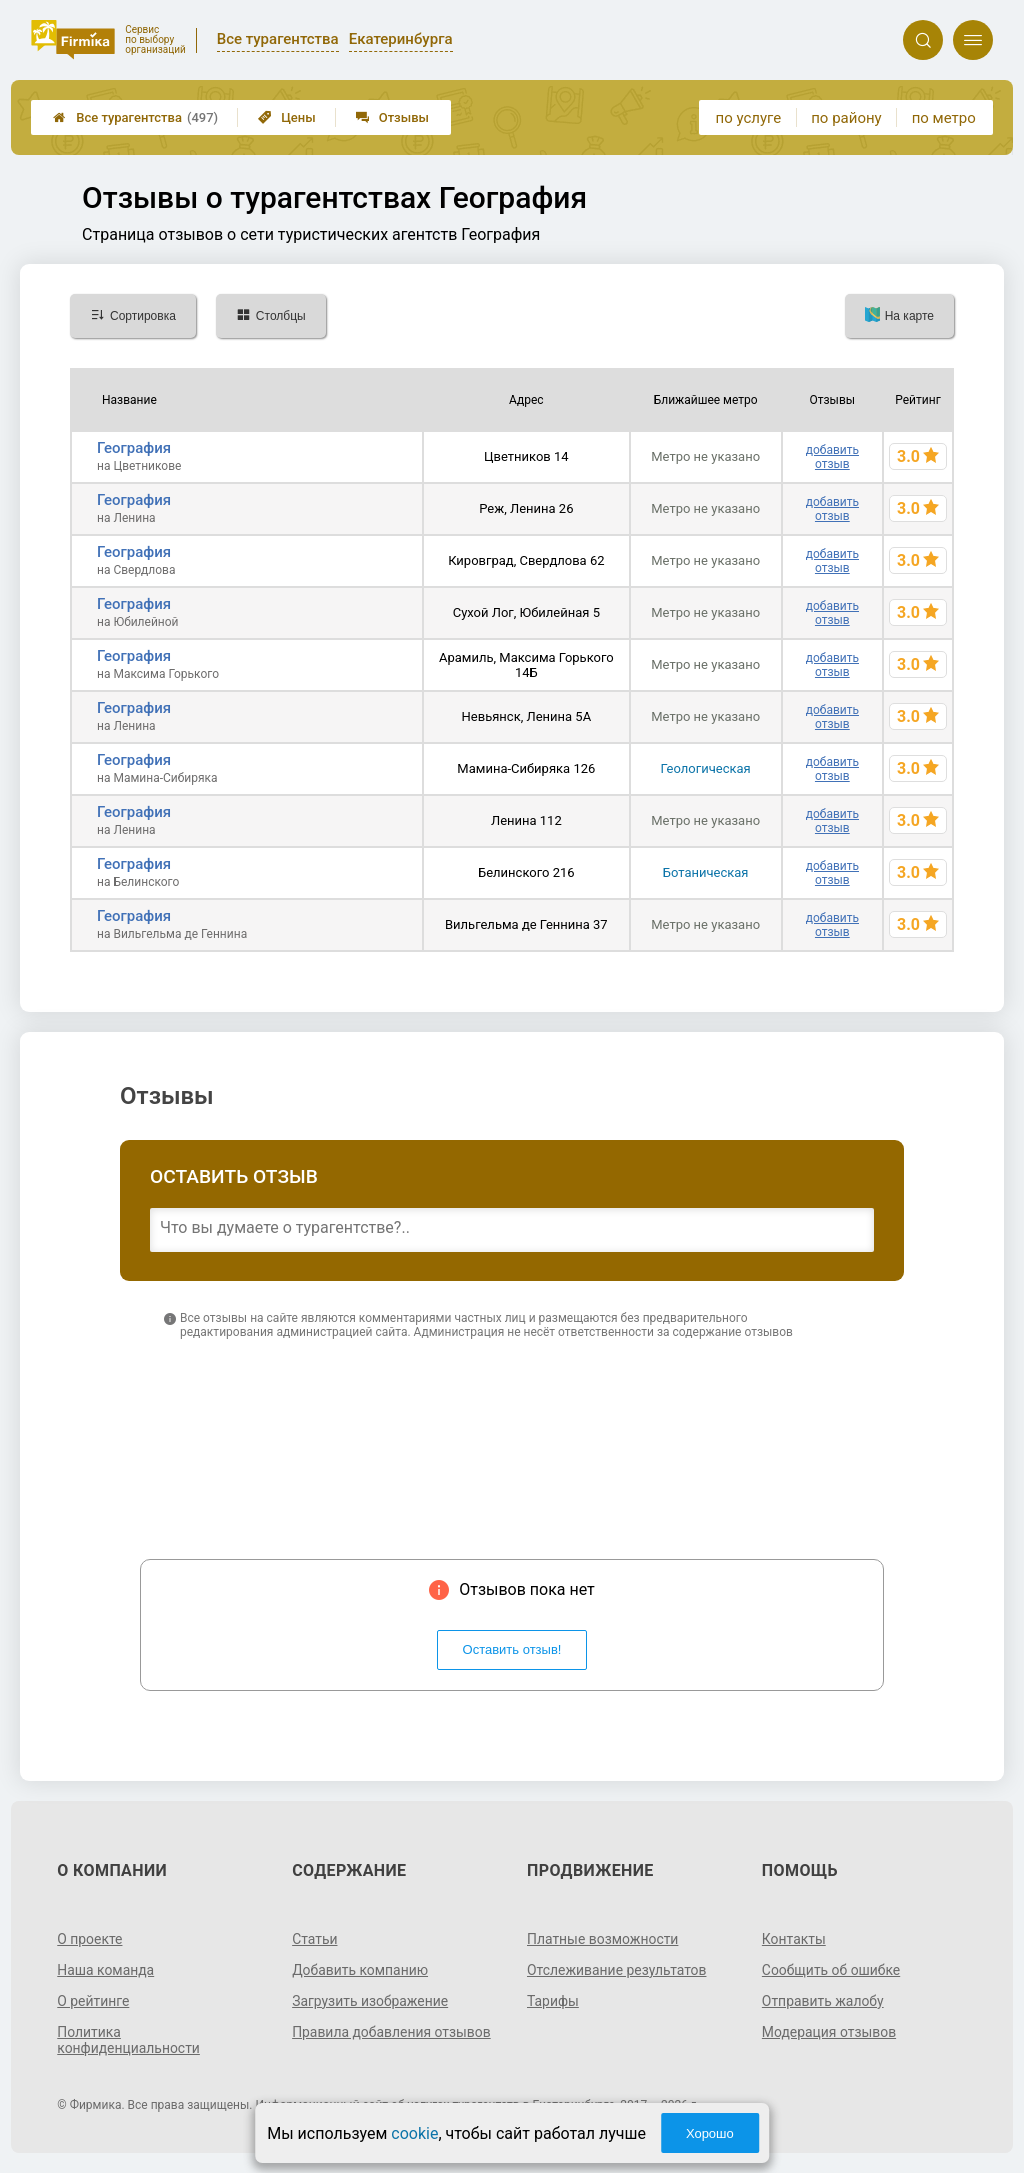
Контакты (794, 1939)
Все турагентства (135, 117)
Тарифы (553, 2001)
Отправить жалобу (823, 2001)
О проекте (90, 1939)
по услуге (749, 118)
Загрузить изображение (370, 2001)
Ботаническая (706, 872)
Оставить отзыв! (512, 1649)
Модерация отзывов (829, 2032)
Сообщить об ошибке (831, 1970)
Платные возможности (603, 1939)
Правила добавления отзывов (392, 2032)
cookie (414, 2133)
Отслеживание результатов (617, 1970)
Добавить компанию (360, 1970)
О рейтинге (93, 2001)
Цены (287, 117)
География (134, 448)
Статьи (315, 1939)
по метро (944, 118)
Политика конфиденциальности (129, 2040)
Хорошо (710, 2133)
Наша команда (106, 1970)
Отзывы (392, 117)
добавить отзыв (832, 457)
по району (846, 118)
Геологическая (706, 768)
